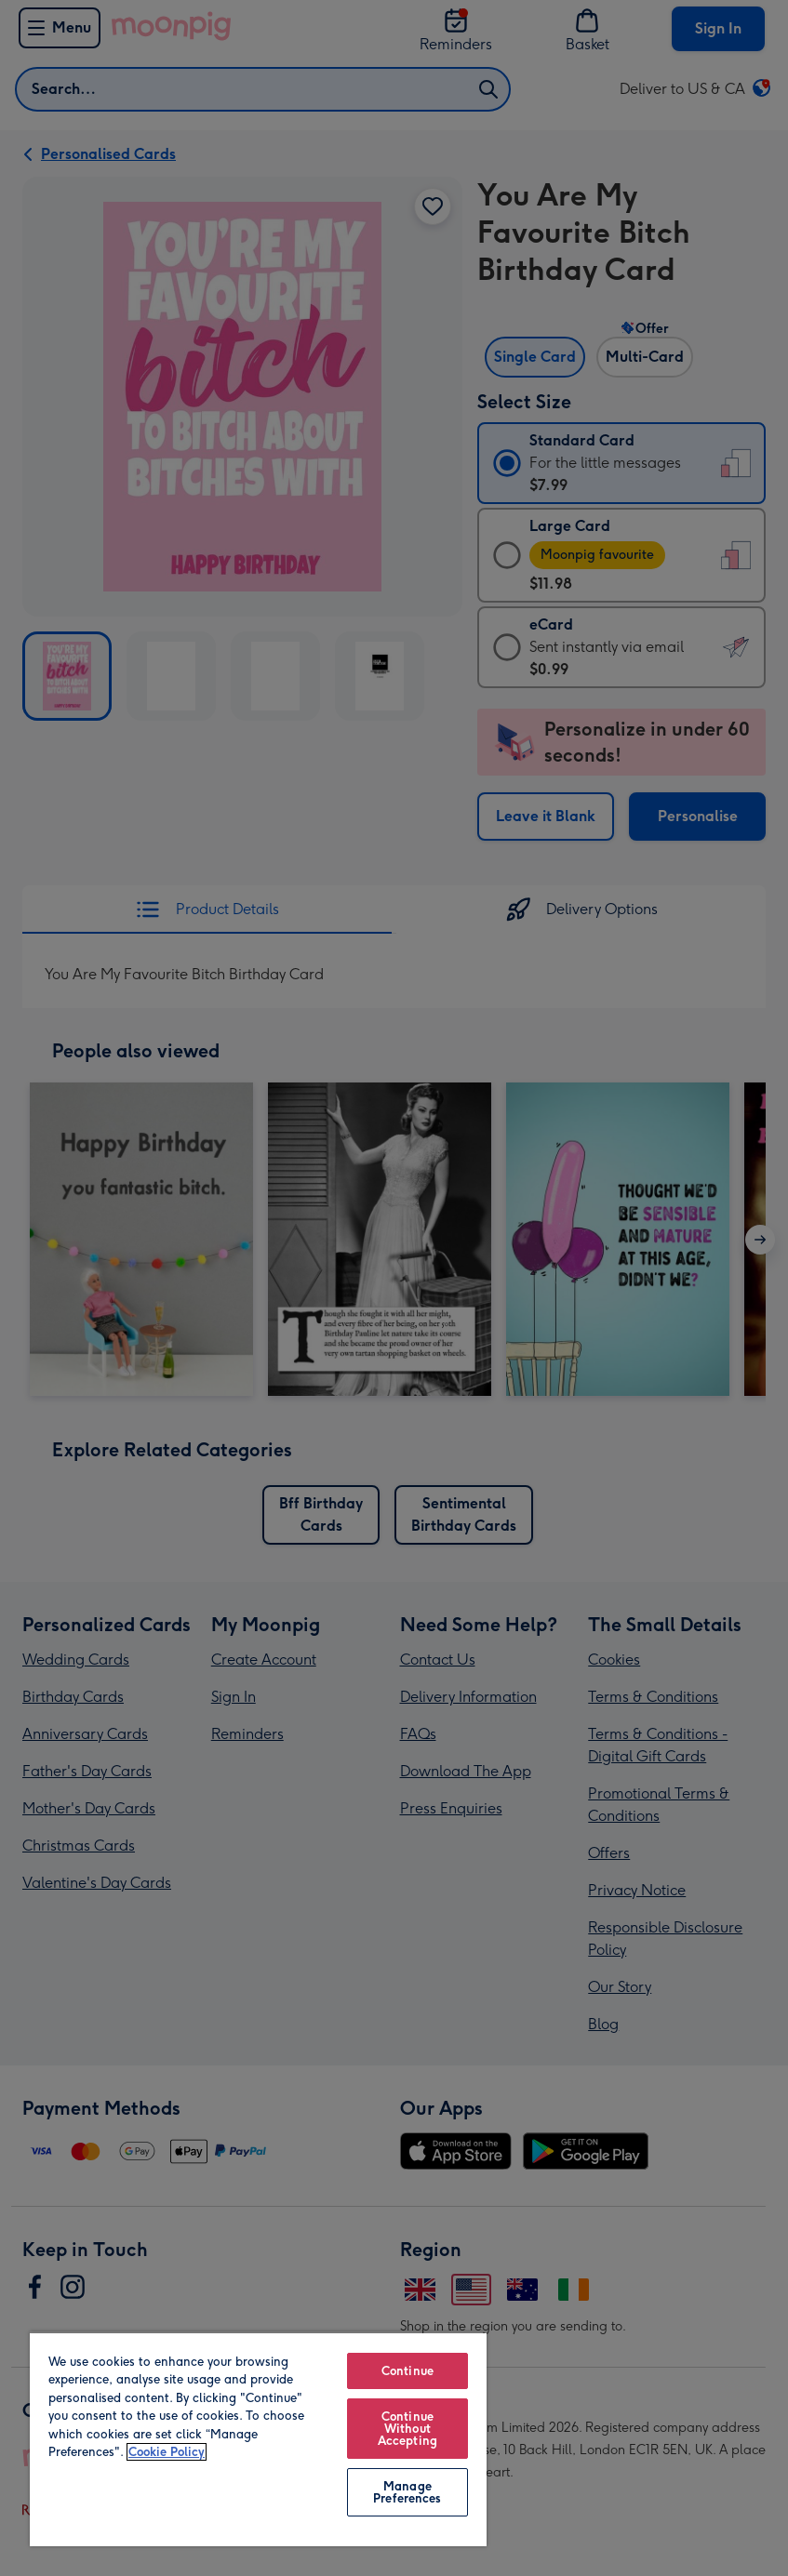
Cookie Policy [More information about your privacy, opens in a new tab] (166, 2452)
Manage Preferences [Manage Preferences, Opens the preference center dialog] (407, 2492)
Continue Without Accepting (407, 2429)
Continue (407, 2371)
